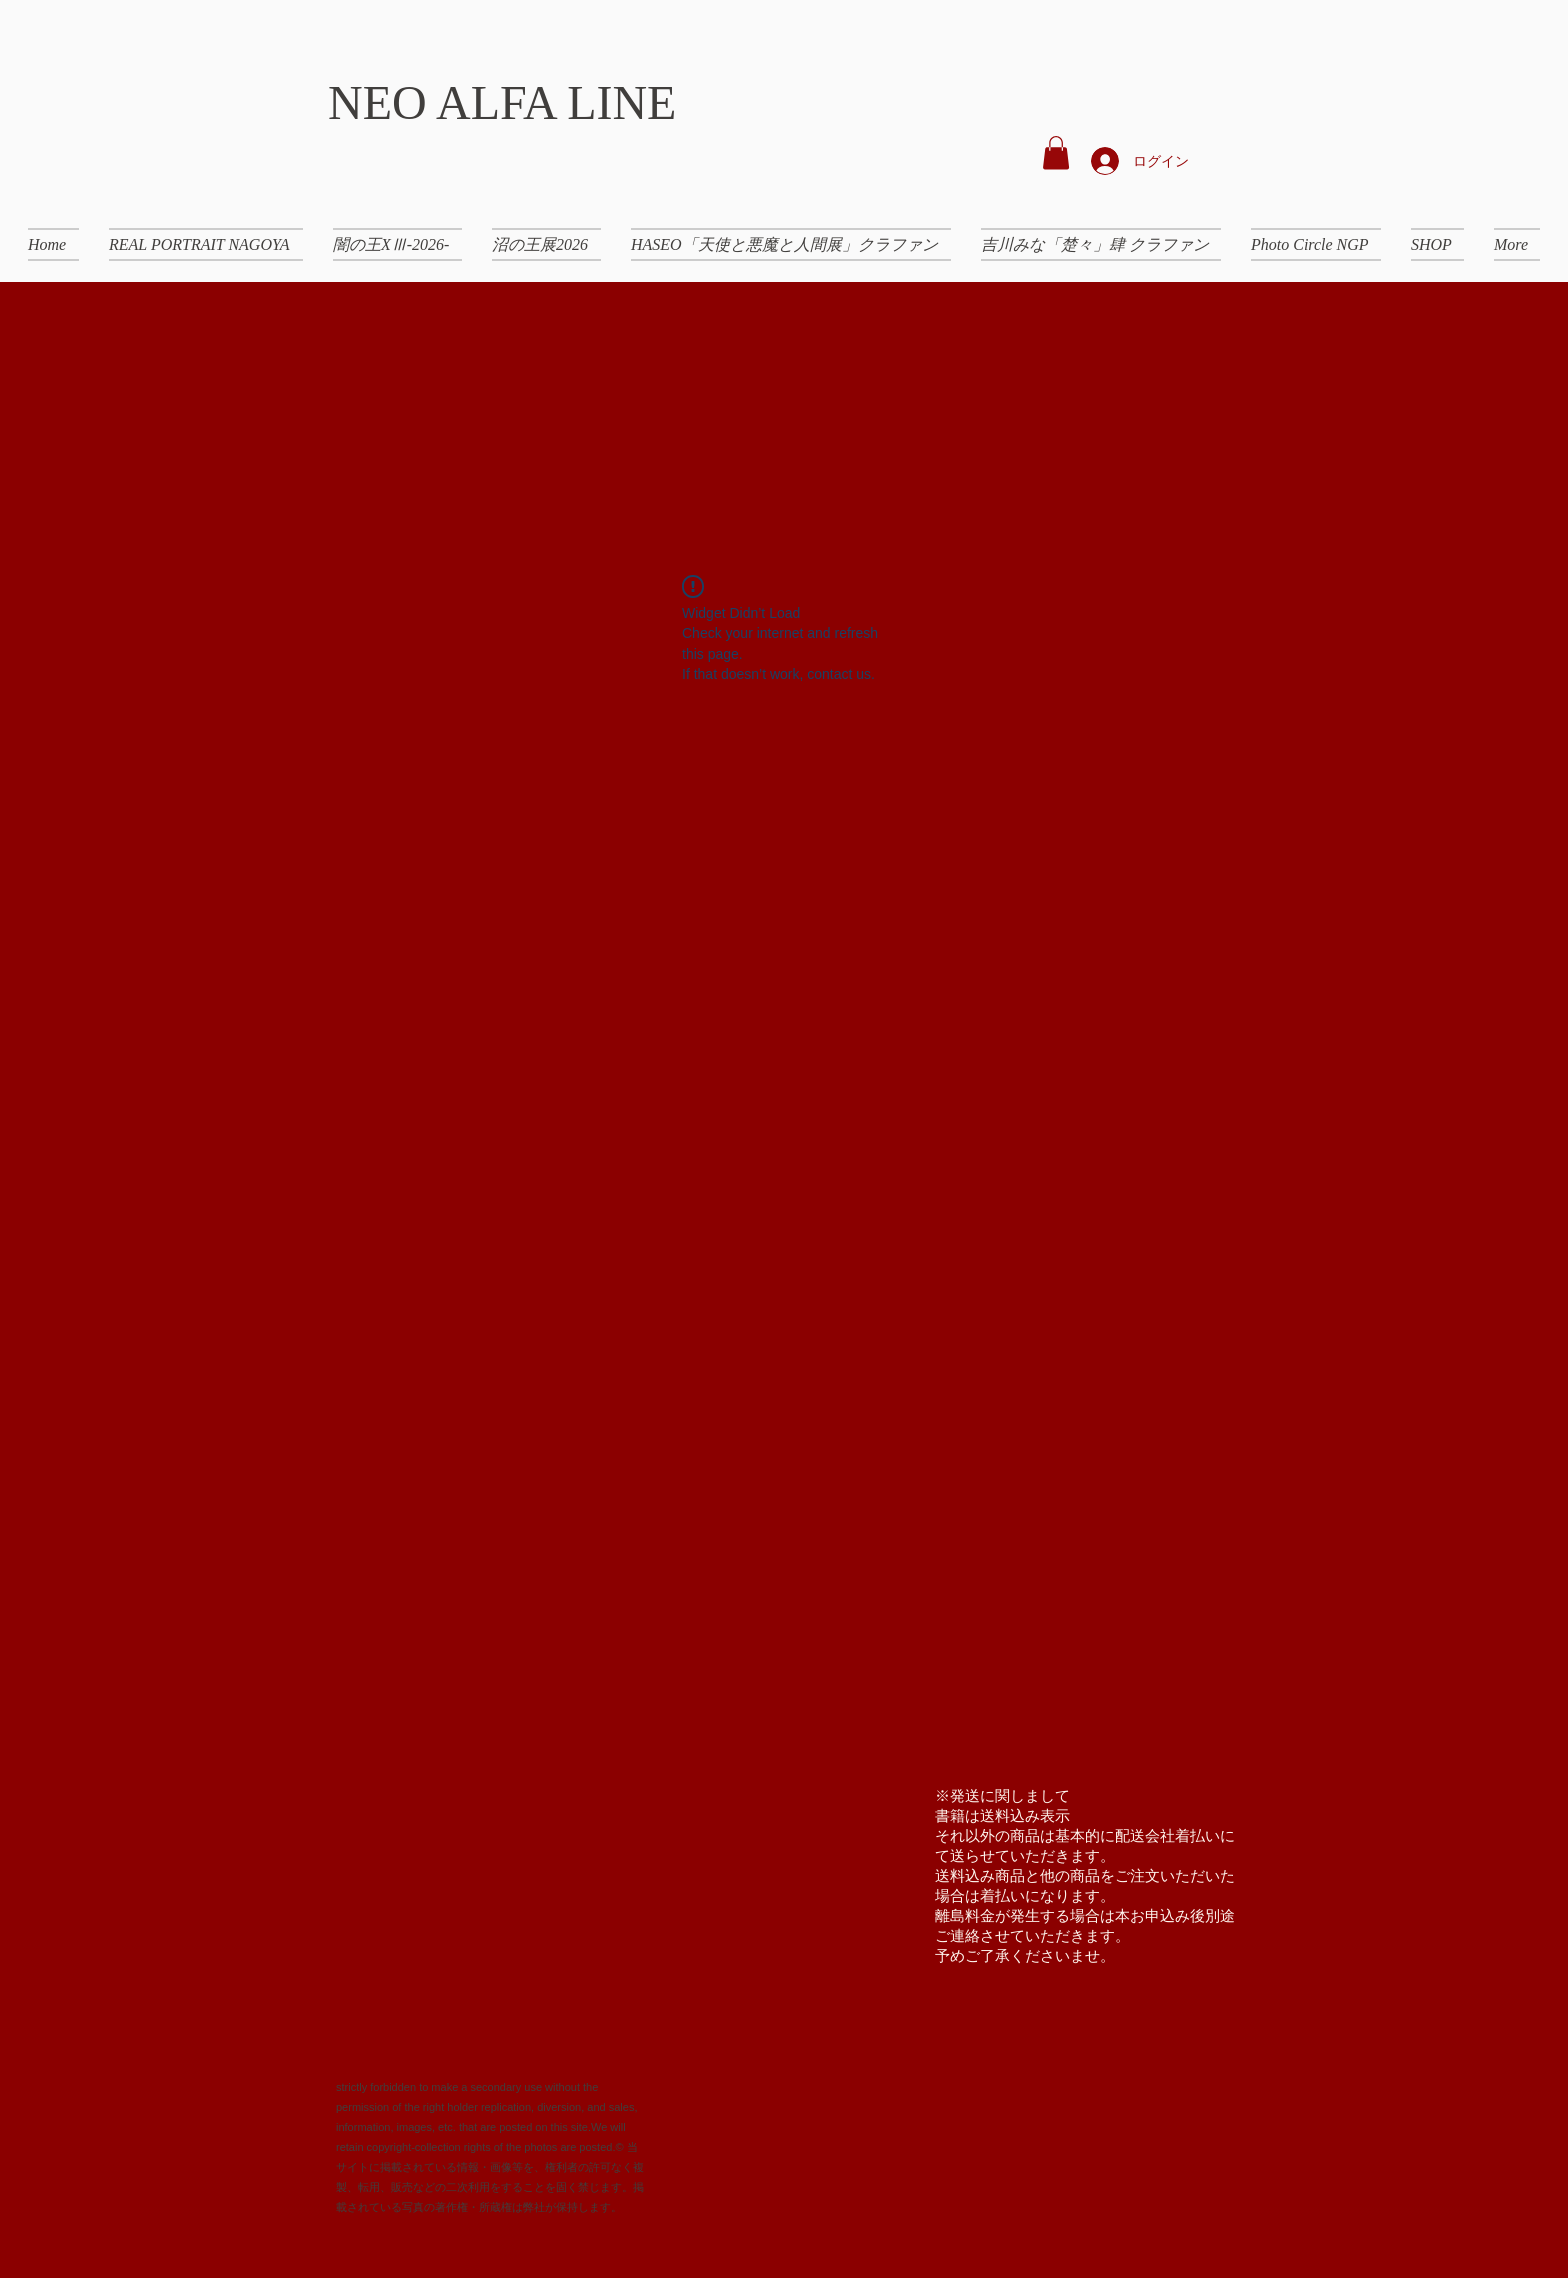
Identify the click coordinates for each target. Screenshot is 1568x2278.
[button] (1056, 152)
